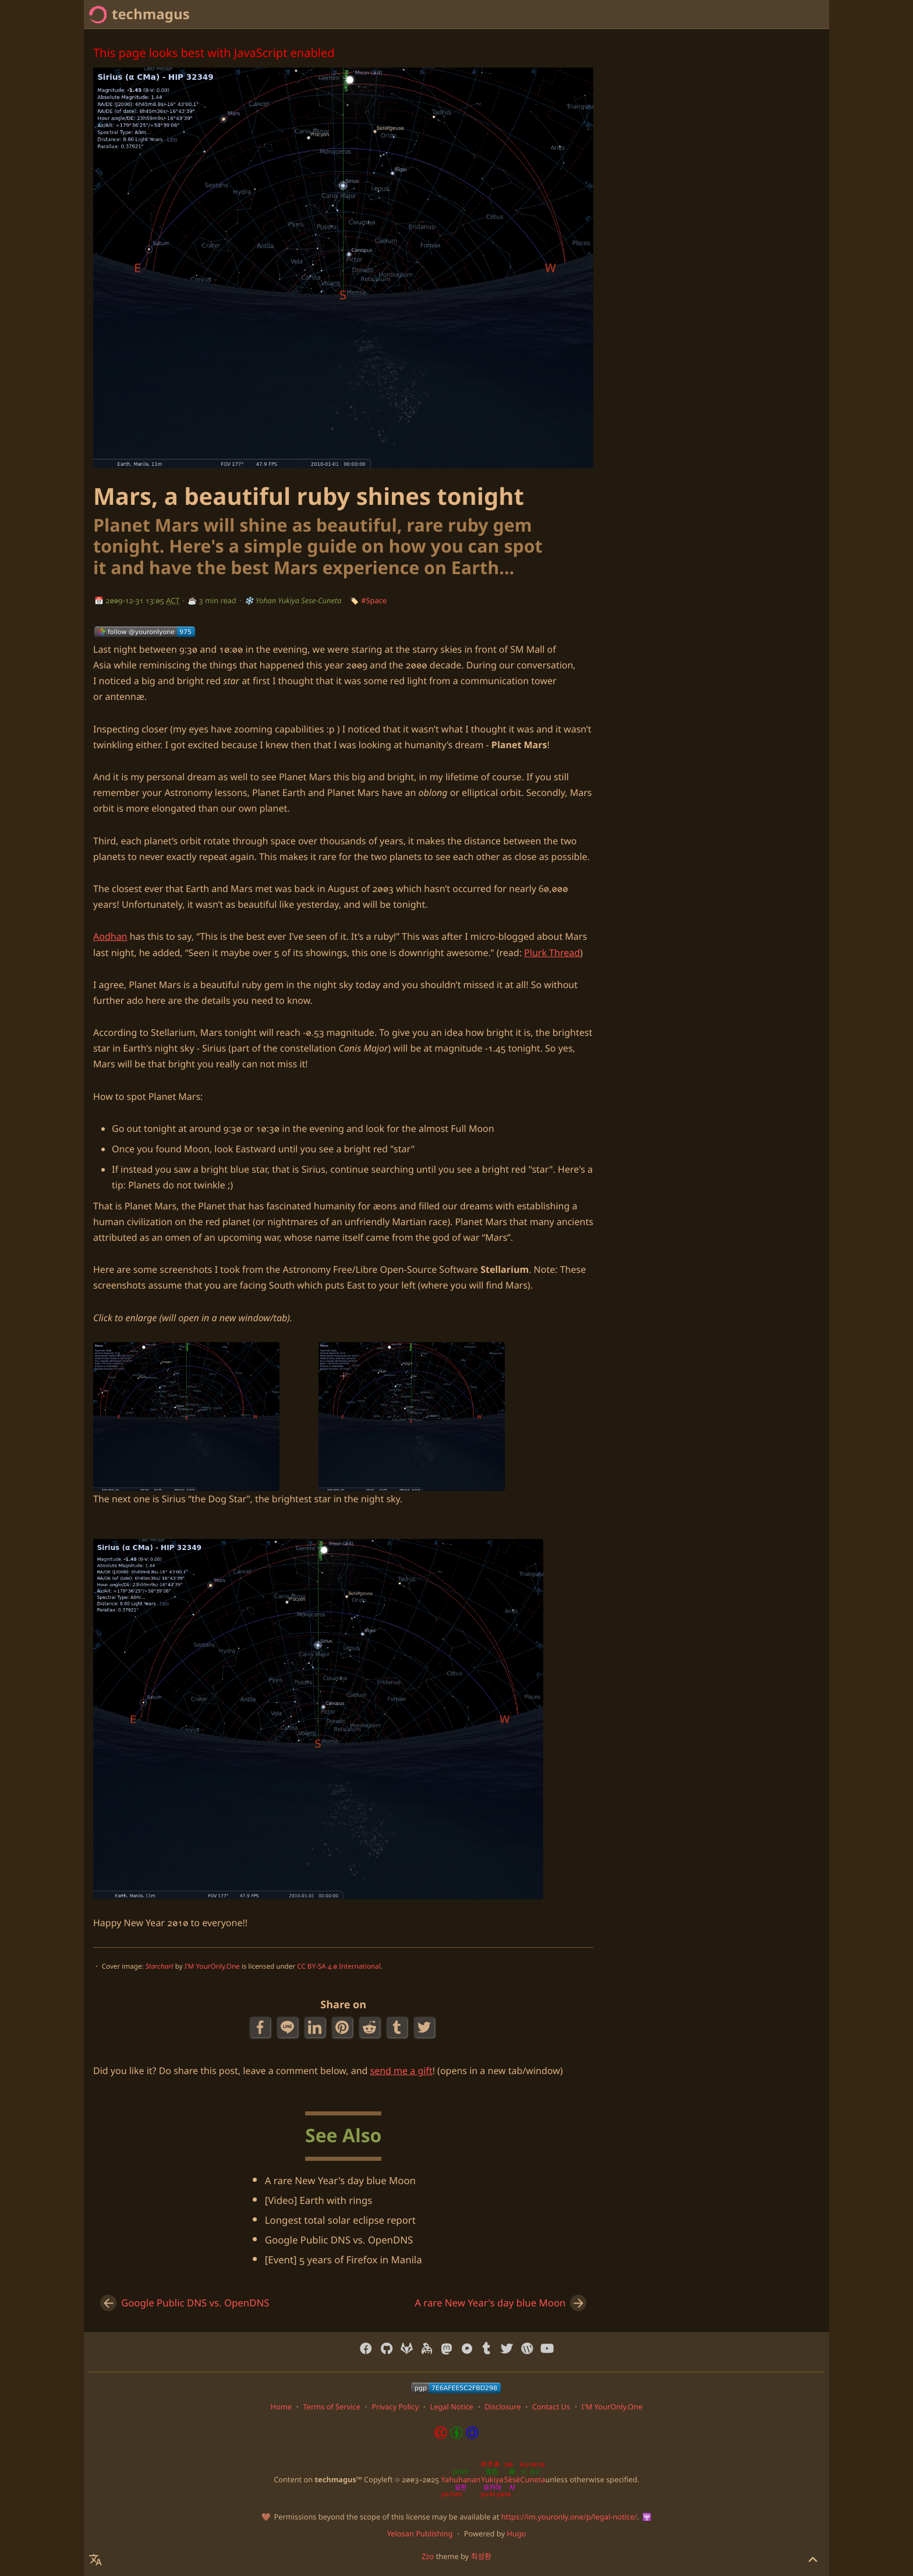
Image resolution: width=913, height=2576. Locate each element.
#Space (374, 600)
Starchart (160, 1966)
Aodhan (110, 936)
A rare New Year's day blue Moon (340, 2180)
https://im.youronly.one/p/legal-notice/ (569, 2516)
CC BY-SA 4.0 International (338, 1966)
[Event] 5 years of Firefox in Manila (343, 2259)
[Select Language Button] (748, 15)
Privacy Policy (395, 2406)
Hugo (516, 2533)
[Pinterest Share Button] (343, 2027)
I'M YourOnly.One (612, 2406)
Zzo (428, 2556)
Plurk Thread (552, 952)
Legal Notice (451, 2406)
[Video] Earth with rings (319, 2200)
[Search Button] (719, 15)
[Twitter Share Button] (425, 2027)
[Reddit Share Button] (370, 2027)
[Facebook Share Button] (261, 2027)
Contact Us (551, 2406)
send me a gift (401, 2070)
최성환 (480, 2556)
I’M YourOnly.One (212, 1966)
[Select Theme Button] (777, 15)
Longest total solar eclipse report (340, 2220)
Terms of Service (331, 2406)
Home (810, 14)
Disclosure (502, 2406)
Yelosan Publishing (420, 2533)
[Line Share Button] (288, 2027)
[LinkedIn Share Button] (316, 2027)
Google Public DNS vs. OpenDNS (339, 2239)
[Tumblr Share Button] (398, 2027)
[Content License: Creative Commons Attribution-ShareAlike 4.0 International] (456, 2435)
